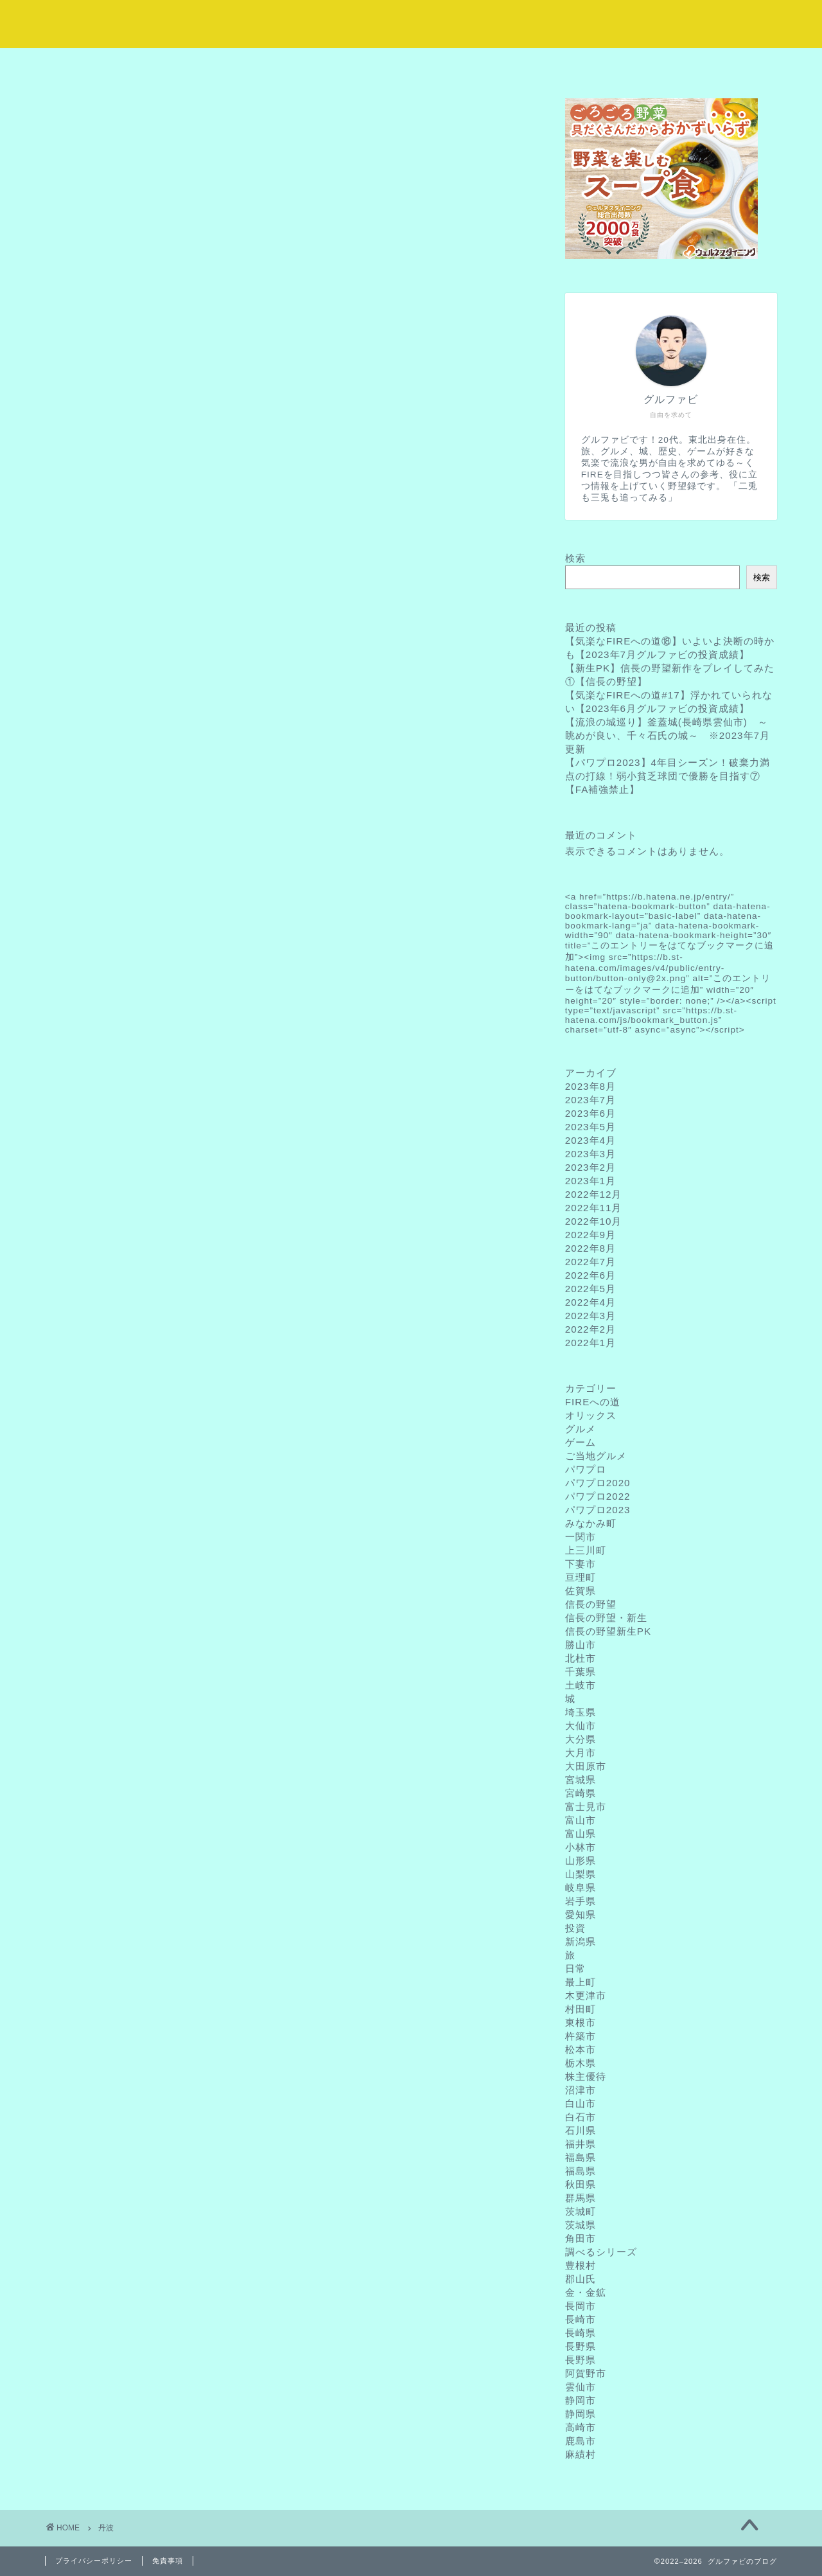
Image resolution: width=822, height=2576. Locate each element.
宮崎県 (580, 1793)
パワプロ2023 (598, 1509)
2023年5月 (590, 1126)
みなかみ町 (590, 1523)
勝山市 (580, 1644)
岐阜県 (580, 1887)
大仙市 (580, 1725)
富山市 (580, 1820)
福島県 (580, 2157)
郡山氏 (580, 2278)
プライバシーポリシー (93, 2560)
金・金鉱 (585, 2292)
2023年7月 (590, 1099)
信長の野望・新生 (606, 1617)
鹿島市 (580, 2440)
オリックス (590, 1415)
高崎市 (580, 2427)
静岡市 (580, 2400)
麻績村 (580, 2454)
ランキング (472, 65)
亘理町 (580, 1577)
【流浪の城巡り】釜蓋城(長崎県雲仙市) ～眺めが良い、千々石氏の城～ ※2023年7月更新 (667, 735)
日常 (575, 1968)
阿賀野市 (585, 2373)
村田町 (580, 2008)
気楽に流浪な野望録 (411, 22)
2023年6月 (590, 1113)
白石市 (580, 2116)
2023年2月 (590, 1167)
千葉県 (580, 1671)
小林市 (580, 1847)
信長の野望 (590, 1604)
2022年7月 (590, 1261)
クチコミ (594, 65)
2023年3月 (590, 1153)
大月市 (580, 1752)
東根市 (580, 2022)
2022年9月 (590, 1234)
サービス (350, 65)
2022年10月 (593, 1221)
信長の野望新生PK (608, 1631)
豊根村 (580, 2265)
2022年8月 (590, 1248)
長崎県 (580, 2332)
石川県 (580, 2130)
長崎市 (580, 2319)
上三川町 (585, 1550)
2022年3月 (590, 1315)
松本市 (580, 2049)
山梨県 (580, 1874)
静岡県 (580, 2413)
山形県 (580, 1860)
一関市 (580, 1536)
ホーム (105, 65)
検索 (575, 558)
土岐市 (580, 1685)
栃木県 (580, 2062)
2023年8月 (590, 1086)
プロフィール (228, 65)
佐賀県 (580, 1590)
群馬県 (580, 2197)
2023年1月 (590, 1180)
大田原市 (585, 1766)
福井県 (580, 2143)
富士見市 (585, 1806)
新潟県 (580, 1941)
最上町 (580, 1981)
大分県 (580, 1739)
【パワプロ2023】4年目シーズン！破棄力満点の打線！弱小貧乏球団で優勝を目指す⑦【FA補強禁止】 (667, 776)
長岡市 (580, 2305)
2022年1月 (590, 1342)
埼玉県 (580, 1712)
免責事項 (167, 2560)
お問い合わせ (716, 65)
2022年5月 (590, 1288)
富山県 (580, 1833)
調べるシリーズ (601, 2251)
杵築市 (580, 2035)
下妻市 (580, 1563)
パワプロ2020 (598, 1482)
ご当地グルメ (596, 1455)
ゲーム (580, 1442)
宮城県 (580, 1779)
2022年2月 (590, 1329)
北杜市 (580, 1658)
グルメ (580, 1428)
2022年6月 (590, 1275)
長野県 (580, 2346)
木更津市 (585, 1995)
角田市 (580, 2238)
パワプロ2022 (598, 1496)
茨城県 (580, 2224)
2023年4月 (590, 1140)
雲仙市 (580, 2386)
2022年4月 (590, 1302)
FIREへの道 (593, 1401)
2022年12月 (593, 1194)
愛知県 (580, 1914)
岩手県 (580, 1901)
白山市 (580, 2103)
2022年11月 (593, 1207)
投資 (575, 1928)
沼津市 (580, 2089)
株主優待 (585, 2076)
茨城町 (580, 2211)
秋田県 (580, 2184)
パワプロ (585, 1469)
